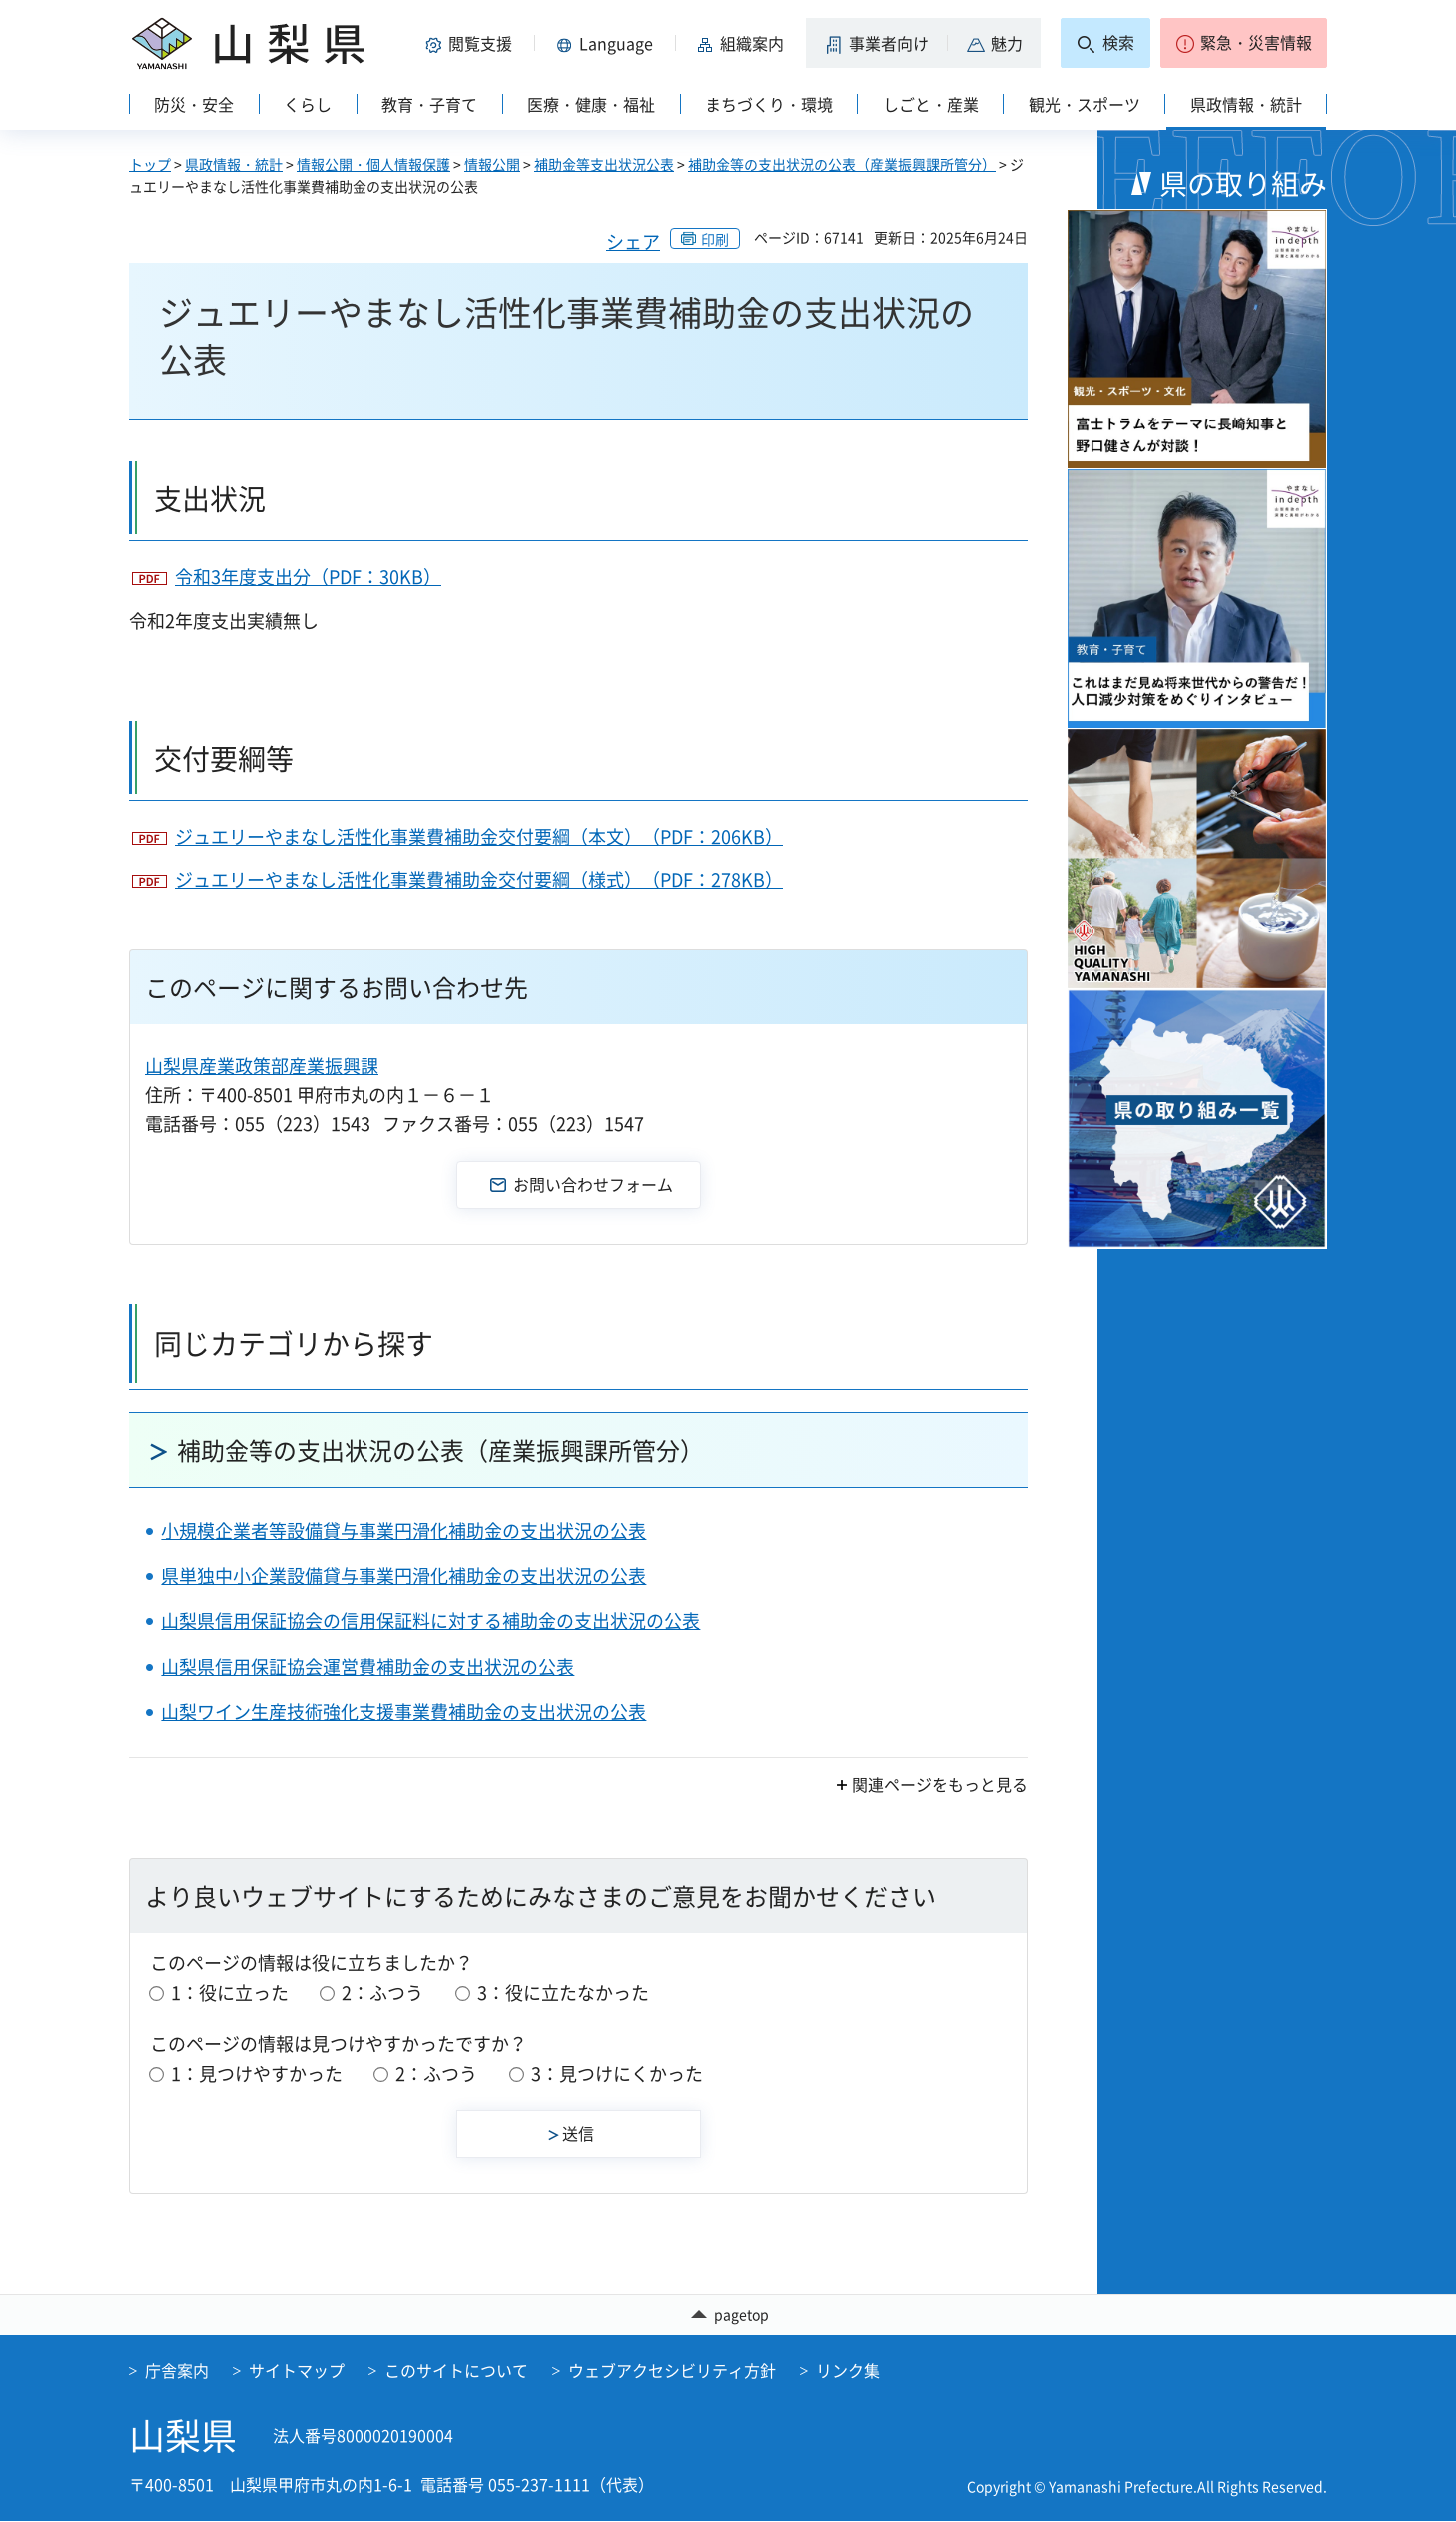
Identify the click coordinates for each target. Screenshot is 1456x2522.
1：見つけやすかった (257, 2073)
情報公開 (492, 164)
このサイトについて (456, 2371)
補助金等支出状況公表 (604, 164)
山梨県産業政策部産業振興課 (261, 1065)
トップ (150, 164)
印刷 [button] (715, 239)
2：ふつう (382, 1992)
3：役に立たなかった (563, 1992)
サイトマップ (297, 2371)
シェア (633, 241)
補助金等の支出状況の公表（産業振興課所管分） (842, 164)
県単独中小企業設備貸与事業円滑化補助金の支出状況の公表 (403, 1575)
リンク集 (848, 2371)
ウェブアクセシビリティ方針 (672, 2371)
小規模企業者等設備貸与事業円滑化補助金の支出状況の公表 (403, 1530)
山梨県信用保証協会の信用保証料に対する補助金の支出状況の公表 (430, 1620)
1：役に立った (230, 1992)
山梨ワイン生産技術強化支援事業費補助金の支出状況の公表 (403, 1711)
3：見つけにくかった (617, 2073)
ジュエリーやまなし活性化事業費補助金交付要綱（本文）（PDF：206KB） (479, 836)
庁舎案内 (177, 2371)
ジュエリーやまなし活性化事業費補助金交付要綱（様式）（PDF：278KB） (479, 879)
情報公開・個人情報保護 (373, 164)
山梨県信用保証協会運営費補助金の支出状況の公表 (367, 1666)
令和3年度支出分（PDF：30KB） (308, 576)
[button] (472, 43)
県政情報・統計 (234, 164)
